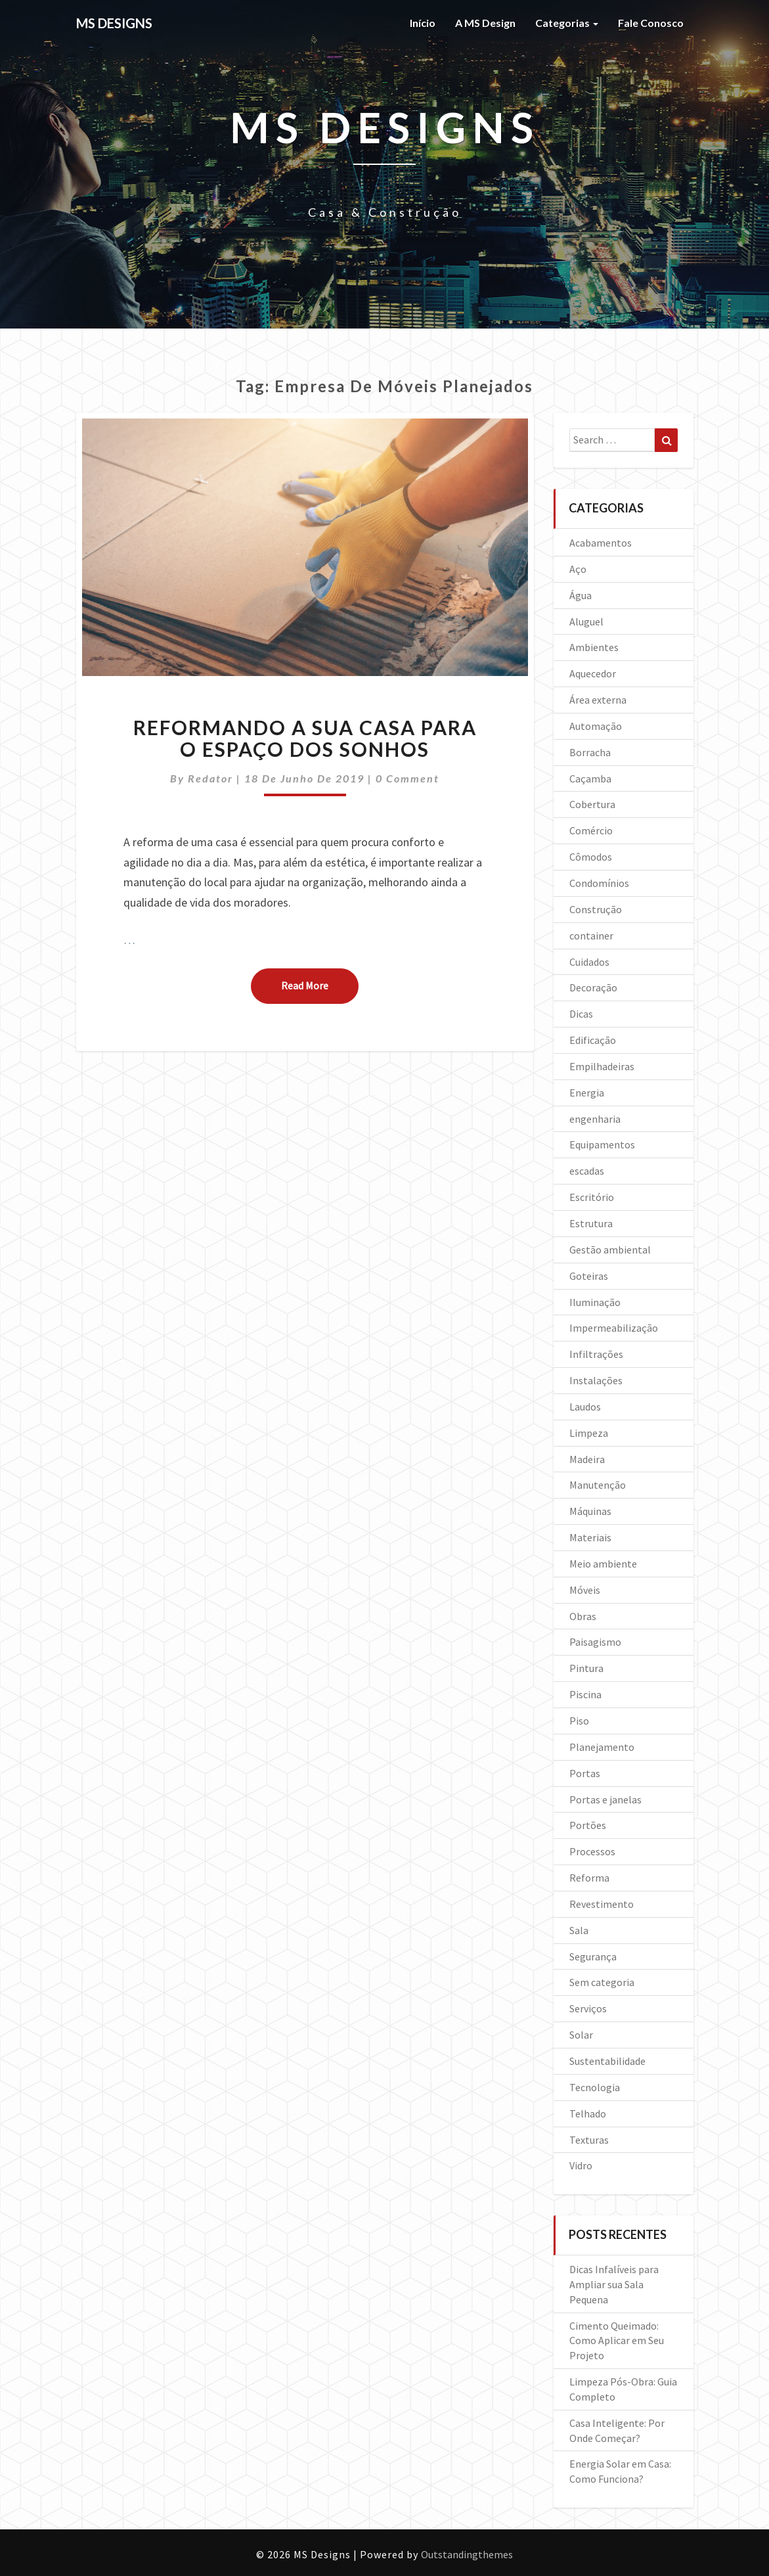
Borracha (590, 752)
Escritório (591, 1197)
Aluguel (586, 621)
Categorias (566, 22)
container (591, 935)
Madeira (587, 1459)
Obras (582, 1616)
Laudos (585, 1406)
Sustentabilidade (607, 2061)
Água (580, 595)
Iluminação (595, 1302)
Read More (320, 985)
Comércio (591, 830)
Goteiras (588, 1275)
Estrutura (591, 1223)
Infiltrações (596, 1354)
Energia (586, 1092)
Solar (581, 2034)
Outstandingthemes (467, 2554)
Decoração (593, 987)
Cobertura (592, 804)
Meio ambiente (603, 1563)
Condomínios (599, 883)
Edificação (592, 1040)
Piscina (585, 1694)
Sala (578, 1930)
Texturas (589, 2139)
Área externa (597, 699)
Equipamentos (602, 1144)
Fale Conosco (651, 22)
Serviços (588, 2008)
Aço (577, 569)
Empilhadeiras (601, 1066)
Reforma (589, 1877)
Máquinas (590, 1511)
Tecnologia (594, 2087)
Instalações (596, 1380)
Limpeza (588, 1432)
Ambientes (594, 647)
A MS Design (485, 22)
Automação (595, 726)
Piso (579, 1720)
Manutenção (597, 1484)
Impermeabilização (613, 1327)
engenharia (595, 1118)
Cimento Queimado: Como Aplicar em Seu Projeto (616, 2340)
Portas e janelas (605, 1799)
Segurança (593, 1956)
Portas (584, 1773)
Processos (592, 1851)
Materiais (590, 1537)
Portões (587, 1825)
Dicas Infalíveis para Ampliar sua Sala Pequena (614, 2284)
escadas (586, 1170)
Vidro (580, 2165)
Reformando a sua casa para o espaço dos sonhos (305, 738)
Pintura (586, 1668)
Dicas (581, 1013)
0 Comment (407, 778)
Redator (210, 778)
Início (422, 22)
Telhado (587, 2113)
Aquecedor (592, 673)
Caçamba (590, 778)
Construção (595, 909)
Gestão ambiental (610, 1249)
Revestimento (601, 1903)
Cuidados (589, 961)
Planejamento (601, 1746)
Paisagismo (595, 1641)
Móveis (584, 1589)
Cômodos (590, 856)
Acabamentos (600, 542)
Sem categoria (601, 1982)
